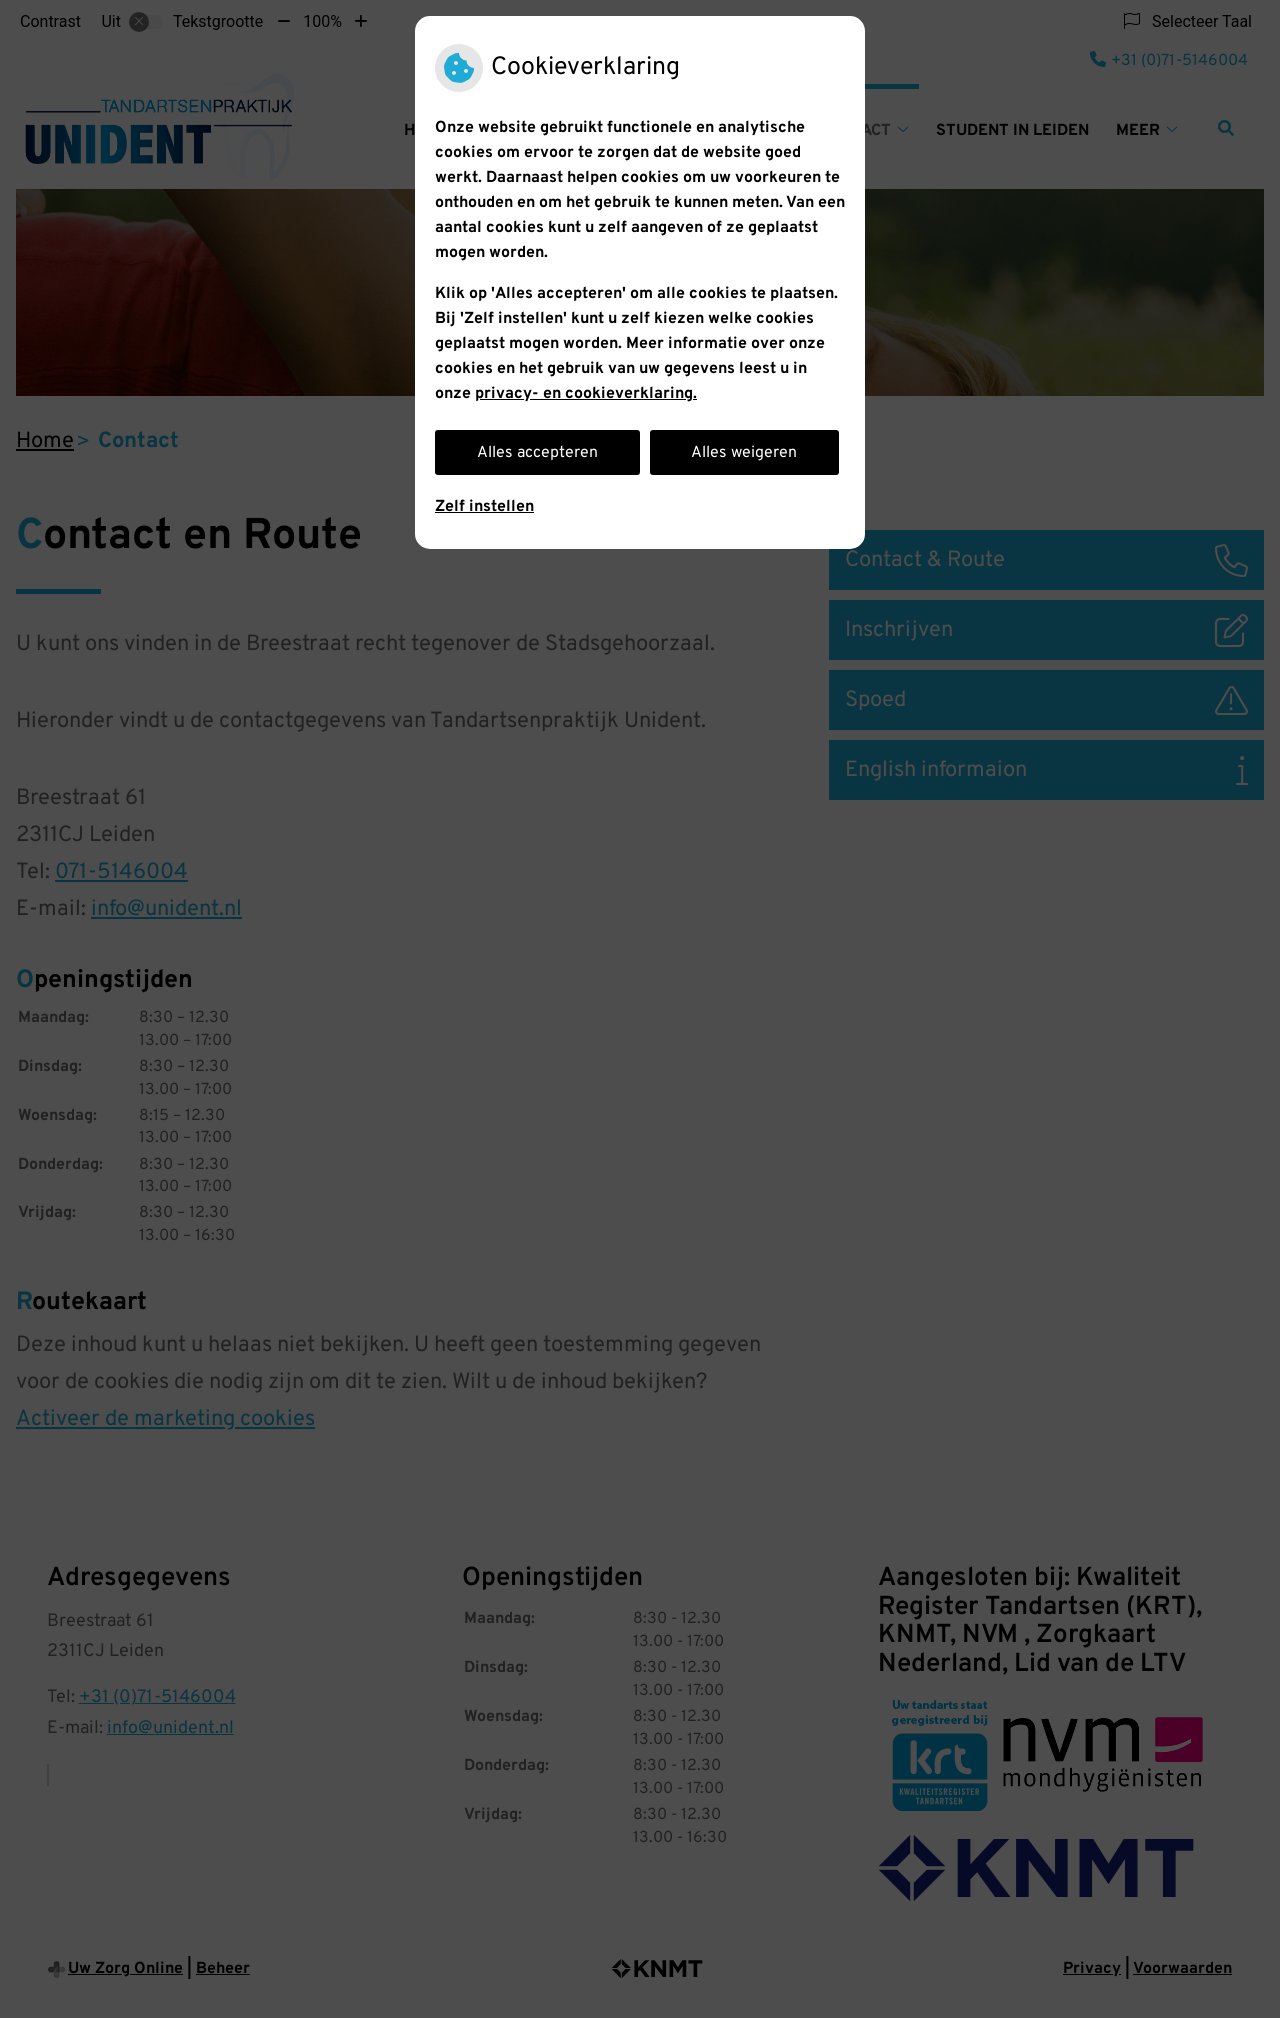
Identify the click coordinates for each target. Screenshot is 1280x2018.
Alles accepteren (537, 453)
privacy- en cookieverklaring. (586, 394)
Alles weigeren (744, 453)
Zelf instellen (484, 507)
